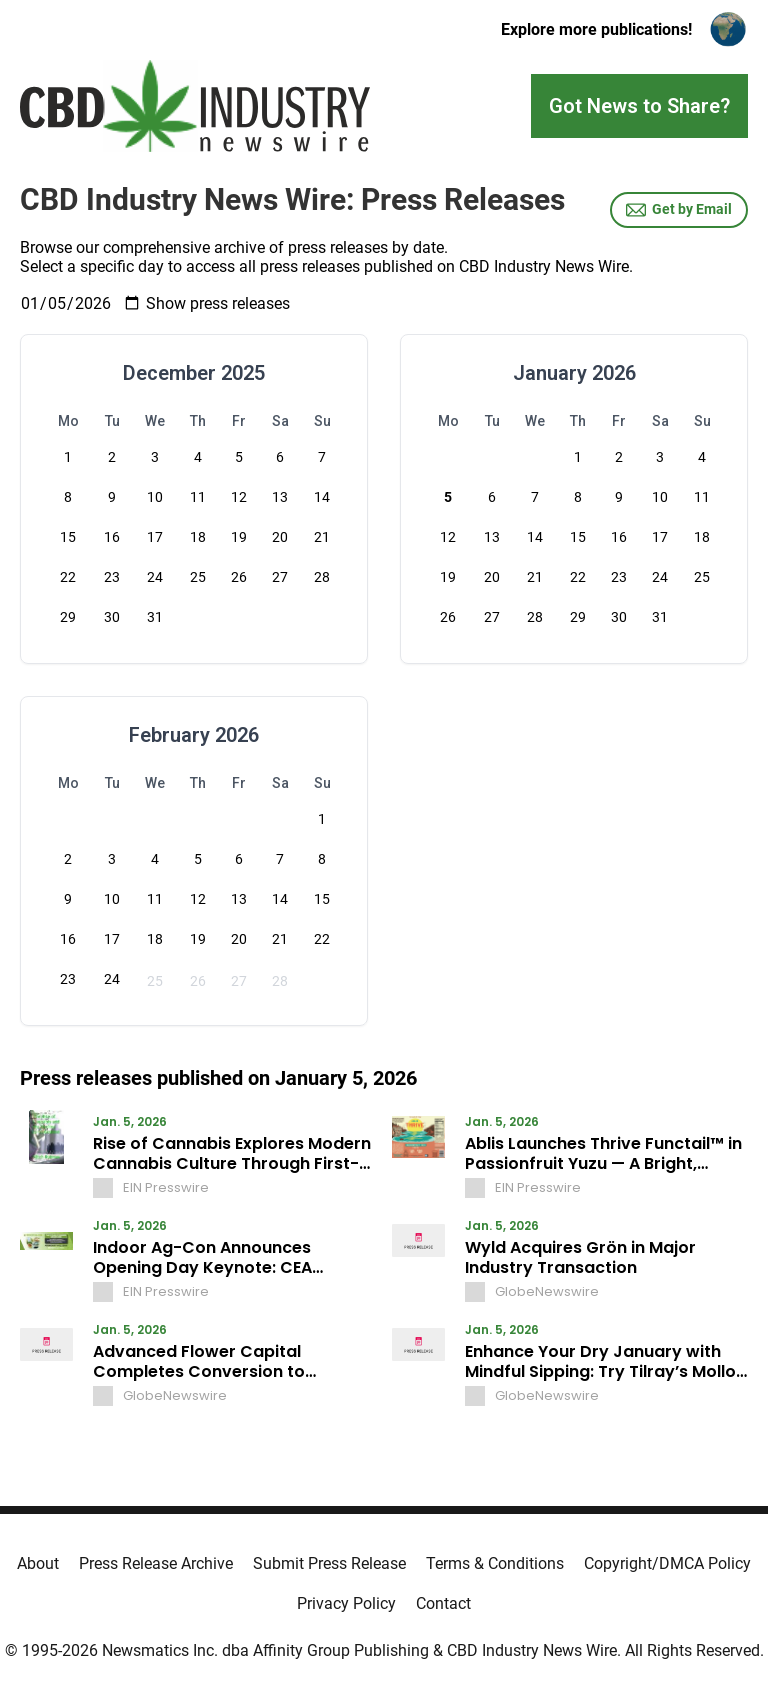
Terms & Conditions (495, 1563)
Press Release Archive (156, 1563)
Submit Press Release (329, 1563)
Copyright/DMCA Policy (667, 1563)
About (38, 1563)
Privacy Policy (346, 1603)
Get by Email (679, 210)
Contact (443, 1603)
